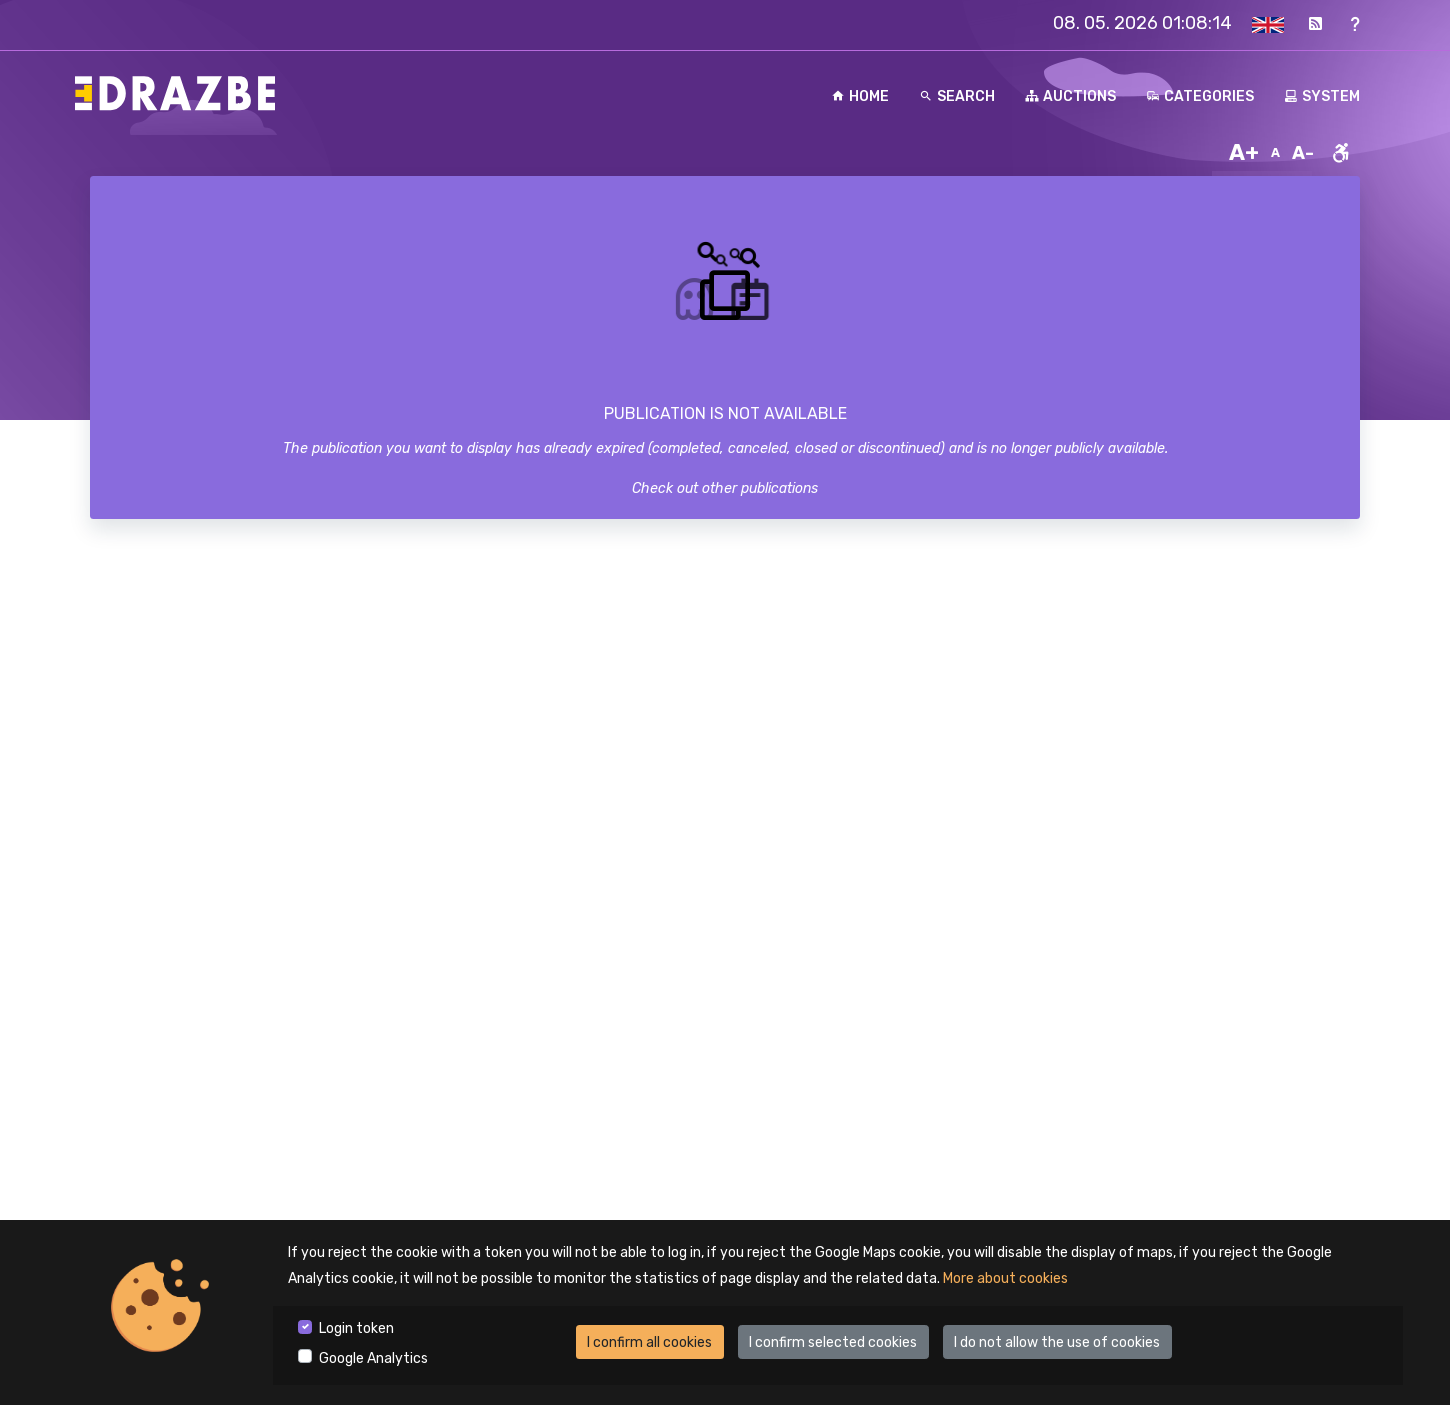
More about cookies (1005, 1278)
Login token (356, 1328)
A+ (1244, 152)
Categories (1200, 96)
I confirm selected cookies (833, 1342)
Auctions (1070, 96)
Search (957, 96)
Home (860, 96)
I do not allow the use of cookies (1057, 1342)
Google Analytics (373, 1358)
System (1322, 96)
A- (1303, 153)
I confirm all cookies (649, 1342)
